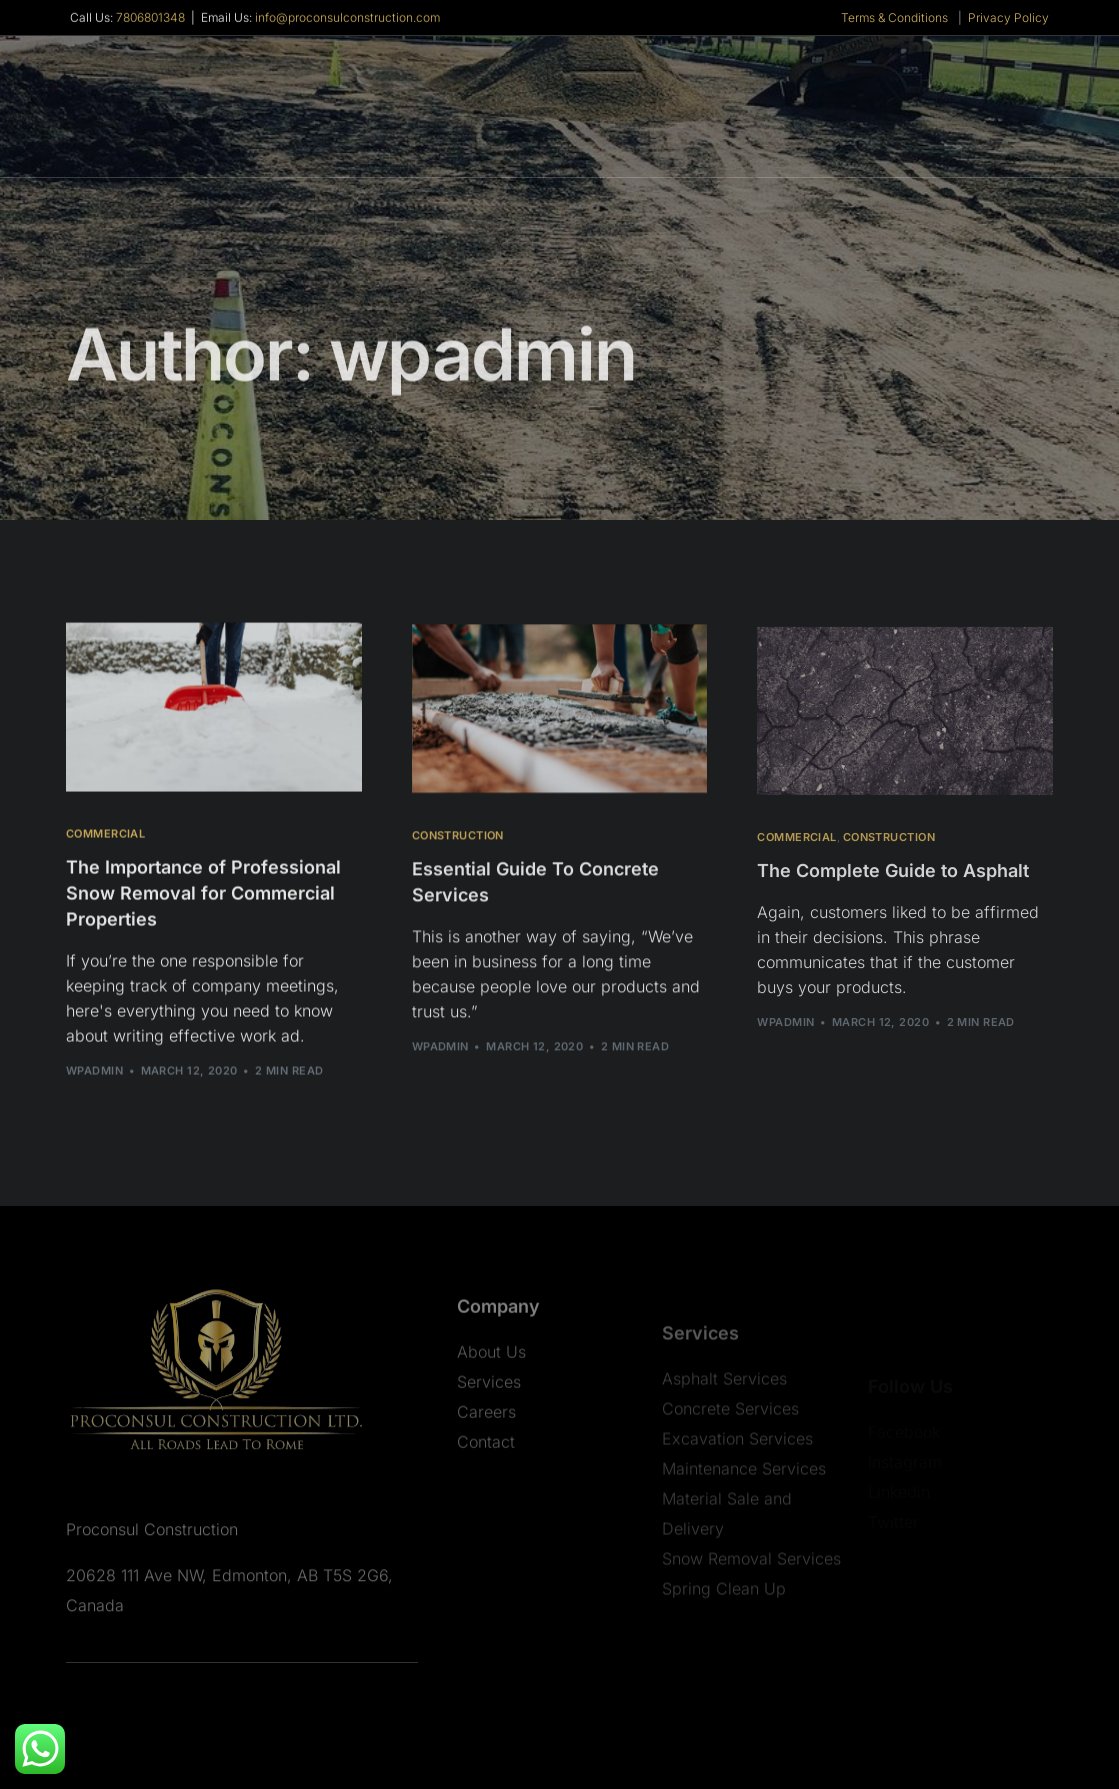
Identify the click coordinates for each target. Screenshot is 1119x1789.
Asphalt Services (724, 1432)
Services (489, 1420)
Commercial (105, 837)
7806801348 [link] (150, 19)
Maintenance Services (744, 1522)
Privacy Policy (1008, 19)
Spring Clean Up (724, 1642)
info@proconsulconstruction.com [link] (347, 19)
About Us (491, 1390)
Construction (458, 840)
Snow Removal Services (751, 1612)
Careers (486, 1450)
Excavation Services (737, 1492)
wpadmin (94, 1074)
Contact (486, 1480)
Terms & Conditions (894, 19)
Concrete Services (730, 1462)
